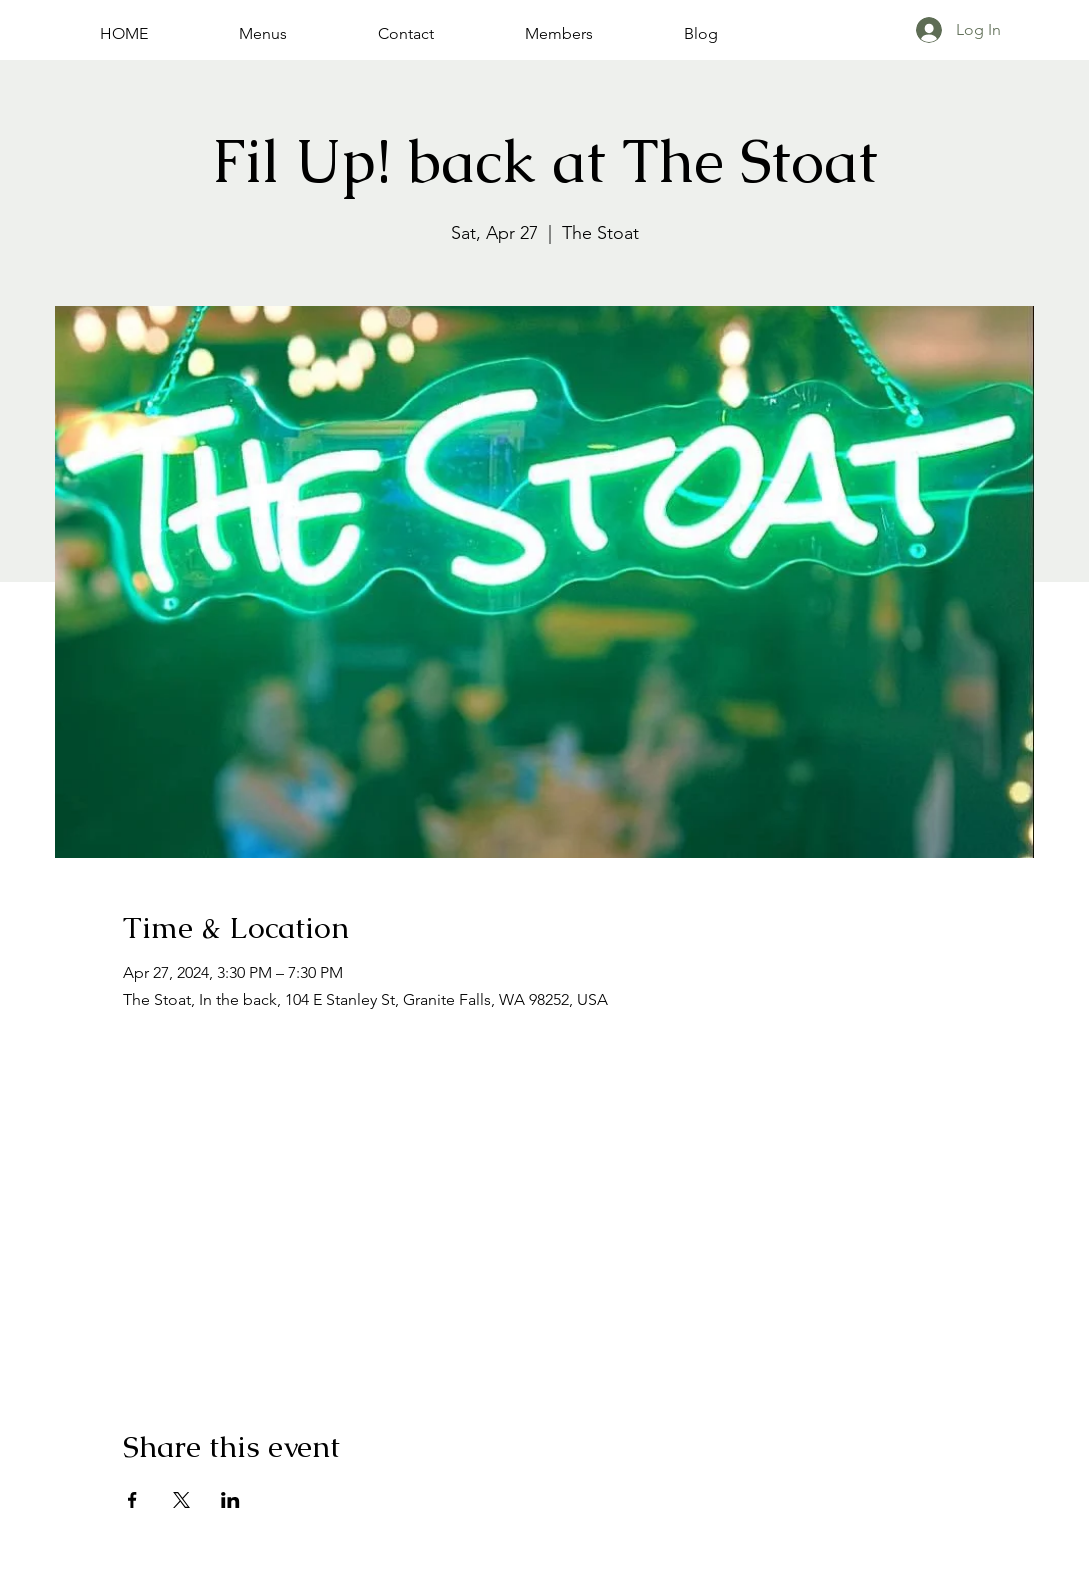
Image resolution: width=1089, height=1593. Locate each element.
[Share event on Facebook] (132, 1500)
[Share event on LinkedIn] (230, 1500)
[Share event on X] (181, 1500)
